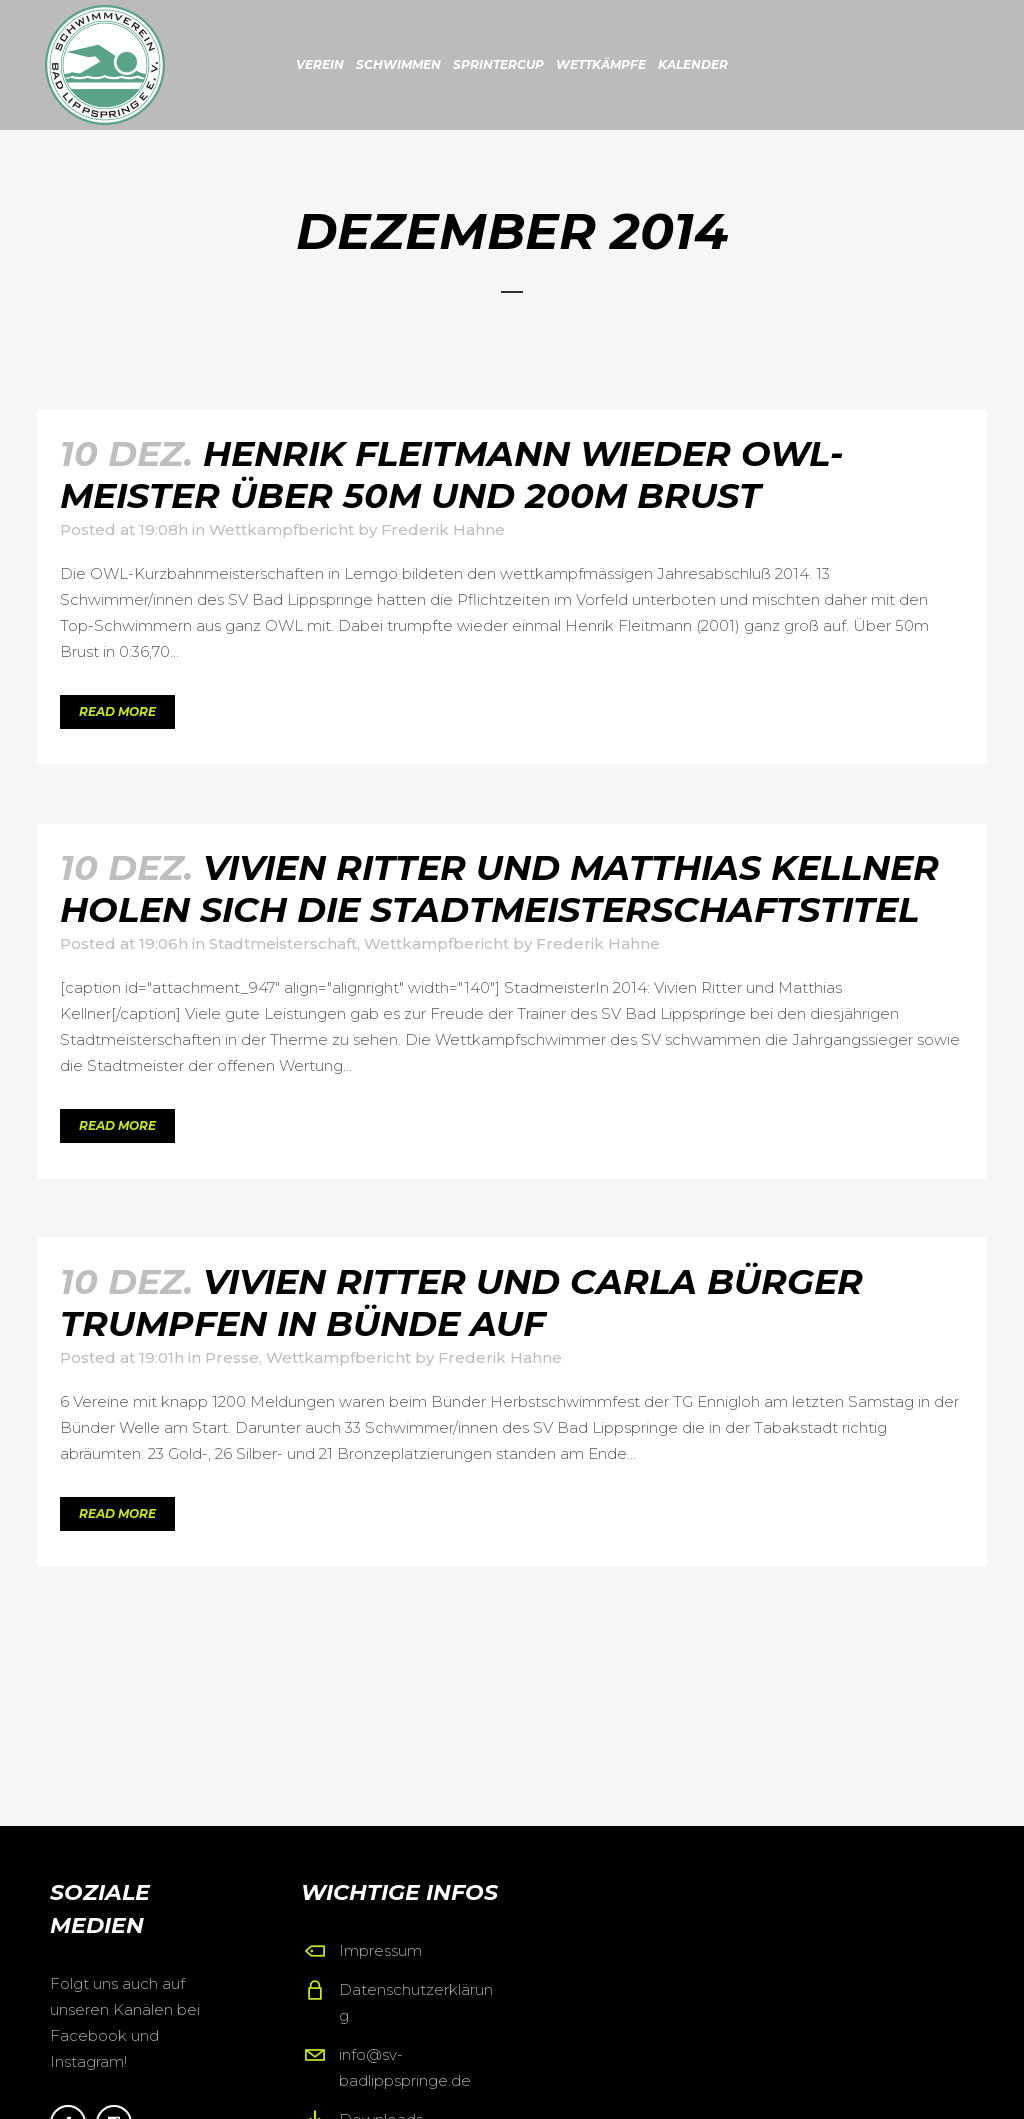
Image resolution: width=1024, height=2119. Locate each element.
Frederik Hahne (443, 529)
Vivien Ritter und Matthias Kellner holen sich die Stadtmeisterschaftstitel (499, 888)
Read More (117, 711)
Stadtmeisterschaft (283, 943)
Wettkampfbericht (281, 529)
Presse (232, 1357)
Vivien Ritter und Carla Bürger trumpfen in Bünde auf (461, 1302)
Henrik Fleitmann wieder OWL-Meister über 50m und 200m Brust (452, 474)
